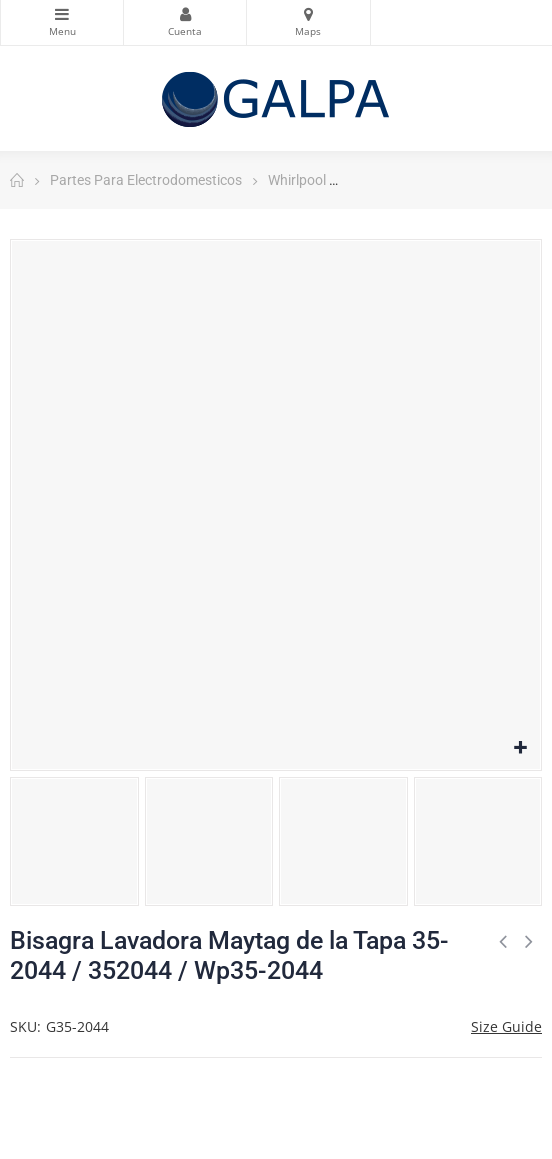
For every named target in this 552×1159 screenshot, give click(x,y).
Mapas (308, 14)
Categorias (62, 14)
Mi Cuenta (185, 14)
